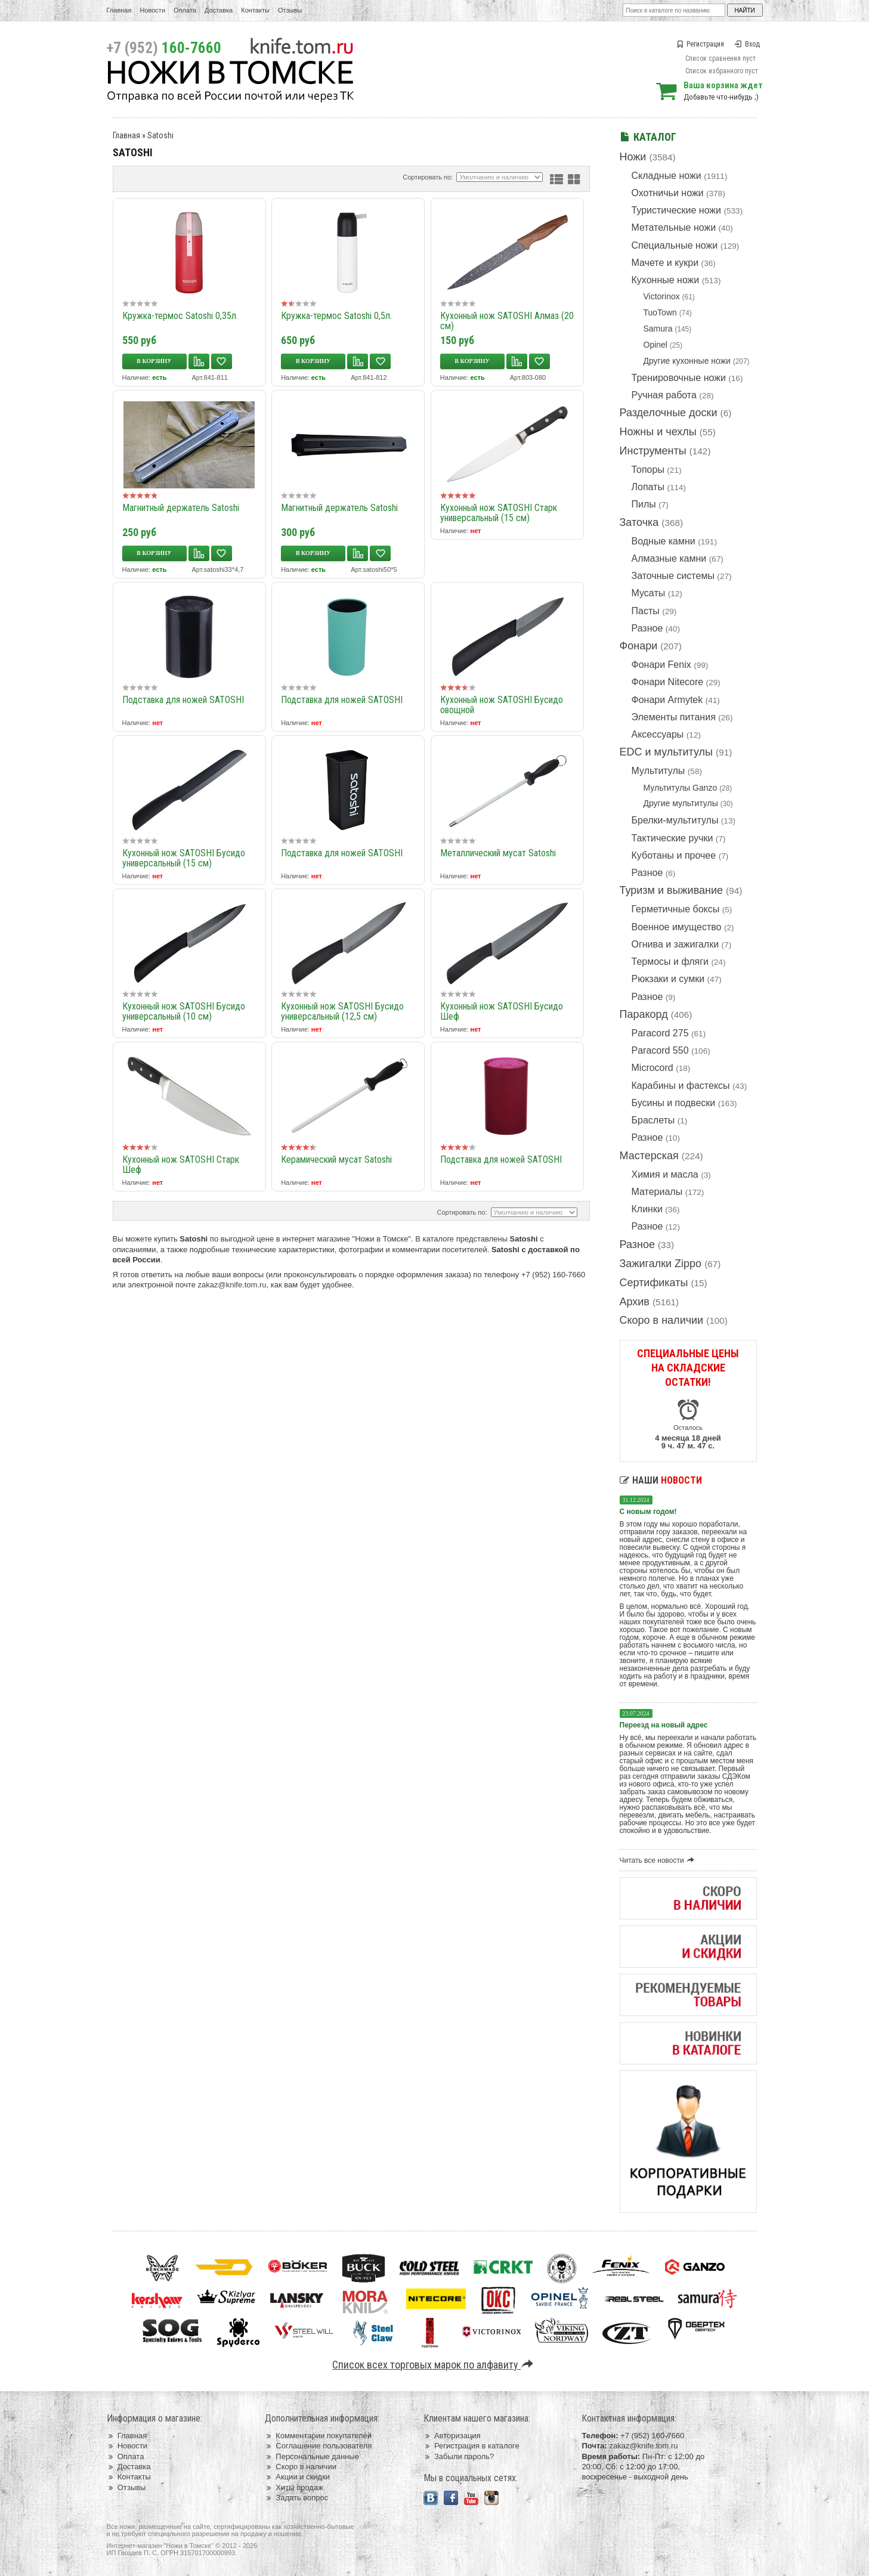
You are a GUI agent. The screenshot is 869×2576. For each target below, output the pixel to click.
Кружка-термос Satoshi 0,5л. (336, 315)
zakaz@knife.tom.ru (232, 1284)
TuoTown (660, 312)
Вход (747, 44)
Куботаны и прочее (674, 855)
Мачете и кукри (665, 263)
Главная (119, 10)
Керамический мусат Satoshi (336, 1159)
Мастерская (649, 1156)
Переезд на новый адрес (664, 1725)
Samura (658, 328)
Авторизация (452, 2435)
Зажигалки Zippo (661, 1264)
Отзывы (290, 10)
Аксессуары (658, 734)
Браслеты (653, 1120)
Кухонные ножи (666, 280)
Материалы (657, 1192)
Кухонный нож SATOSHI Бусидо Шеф (501, 1011)
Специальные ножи (675, 245)
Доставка (219, 10)
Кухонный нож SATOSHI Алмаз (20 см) (507, 321)
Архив (635, 1302)
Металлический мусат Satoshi (498, 853)
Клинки (647, 1209)
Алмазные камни (669, 558)
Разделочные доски (669, 413)
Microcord (652, 1068)
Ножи (633, 157)
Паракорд (644, 1014)
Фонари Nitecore (668, 682)
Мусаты (649, 593)
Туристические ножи (677, 210)
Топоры (648, 470)
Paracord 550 (660, 1050)
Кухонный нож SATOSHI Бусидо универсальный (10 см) (183, 1011)
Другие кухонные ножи (687, 361)
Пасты (646, 611)
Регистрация (700, 44)
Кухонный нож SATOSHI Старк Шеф (180, 1164)
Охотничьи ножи (668, 193)
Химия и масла (665, 1174)
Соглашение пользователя (318, 2445)
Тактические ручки (672, 838)
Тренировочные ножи (679, 378)
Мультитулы (658, 771)
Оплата (185, 10)
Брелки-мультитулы (675, 820)
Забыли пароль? (458, 2456)
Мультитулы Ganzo (681, 787)
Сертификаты (654, 1283)
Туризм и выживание (671, 890)
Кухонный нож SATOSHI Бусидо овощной (501, 705)
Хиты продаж (294, 2487)
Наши (661, 1480)
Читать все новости (659, 1860)
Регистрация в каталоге (471, 2445)
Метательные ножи (674, 227)
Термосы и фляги (670, 961)
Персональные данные (312, 2456)
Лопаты (648, 487)
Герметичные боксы (676, 909)
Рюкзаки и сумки (668, 979)
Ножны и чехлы (658, 432)
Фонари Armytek (667, 700)
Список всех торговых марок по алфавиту (434, 2364)
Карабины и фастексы (681, 1085)
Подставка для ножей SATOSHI (183, 699)
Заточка (639, 522)
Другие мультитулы (681, 803)
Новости (152, 10)
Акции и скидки (297, 2476)
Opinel (655, 344)
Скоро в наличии (662, 1320)
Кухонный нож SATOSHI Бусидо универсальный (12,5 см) (342, 1011)
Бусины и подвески (674, 1103)
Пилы (644, 504)
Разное (647, 628)
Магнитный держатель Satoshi (180, 507)
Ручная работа (664, 395)
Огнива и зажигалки (675, 944)
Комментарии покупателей (318, 2435)
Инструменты (653, 451)
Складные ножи (666, 176)
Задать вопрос (296, 2497)
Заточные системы (673, 576)
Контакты (255, 10)
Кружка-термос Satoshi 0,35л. (180, 315)
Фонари (639, 646)
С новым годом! (648, 1511)
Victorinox (662, 296)
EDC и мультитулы (666, 752)
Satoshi (160, 135)
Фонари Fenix (661, 665)
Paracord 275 (660, 1033)
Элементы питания (674, 717)
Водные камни (663, 541)
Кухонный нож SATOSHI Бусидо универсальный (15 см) (183, 858)
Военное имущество (677, 927)
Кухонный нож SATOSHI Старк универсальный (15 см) (498, 513)
